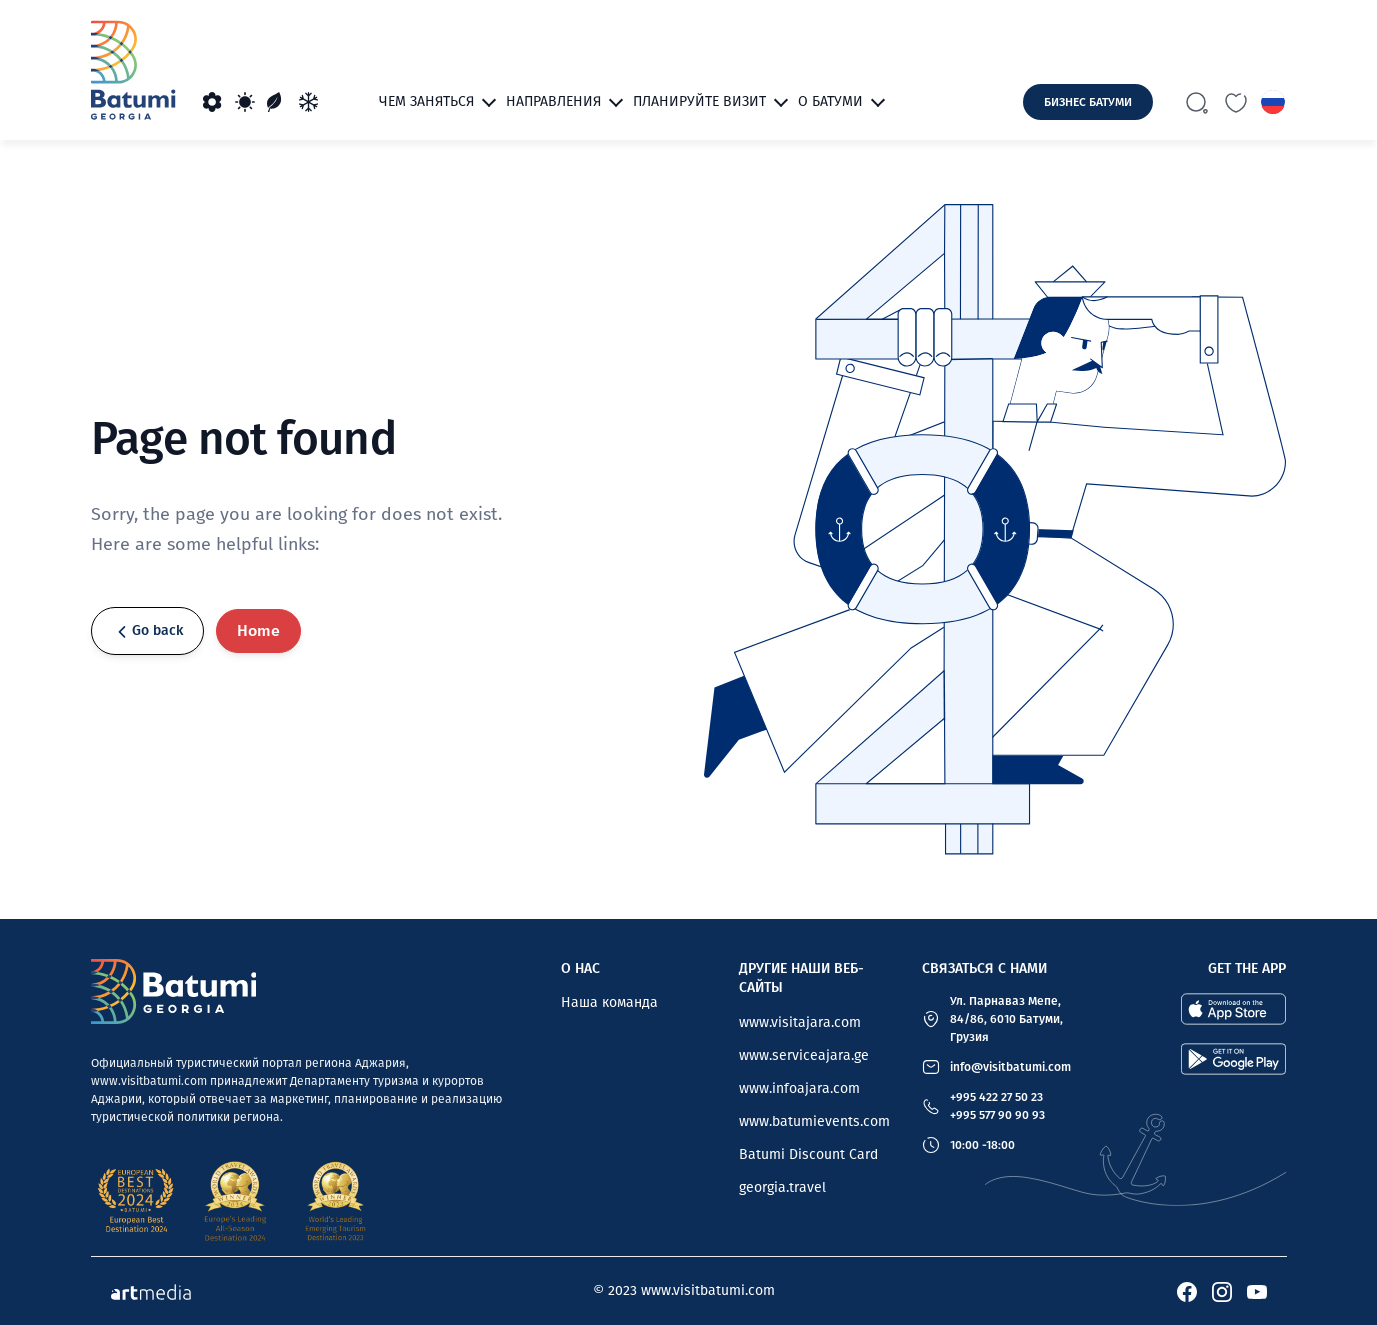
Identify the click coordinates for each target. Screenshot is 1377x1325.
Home (258, 630)
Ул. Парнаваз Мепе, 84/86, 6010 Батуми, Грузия (1006, 1019)
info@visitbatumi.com (1010, 1067)
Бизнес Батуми (1088, 102)
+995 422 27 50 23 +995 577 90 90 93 (997, 1106)
